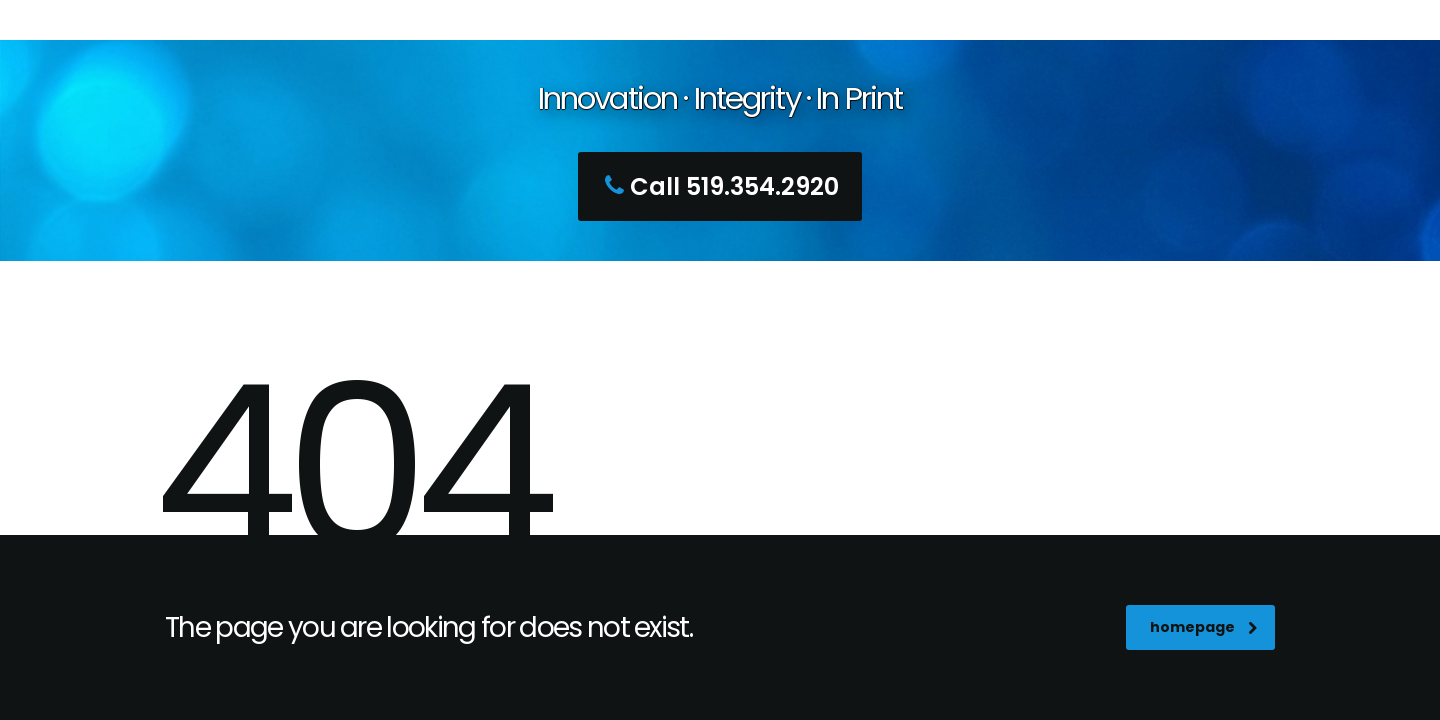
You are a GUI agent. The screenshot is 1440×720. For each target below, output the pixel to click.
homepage (1203, 627)
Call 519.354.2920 (717, 186)
